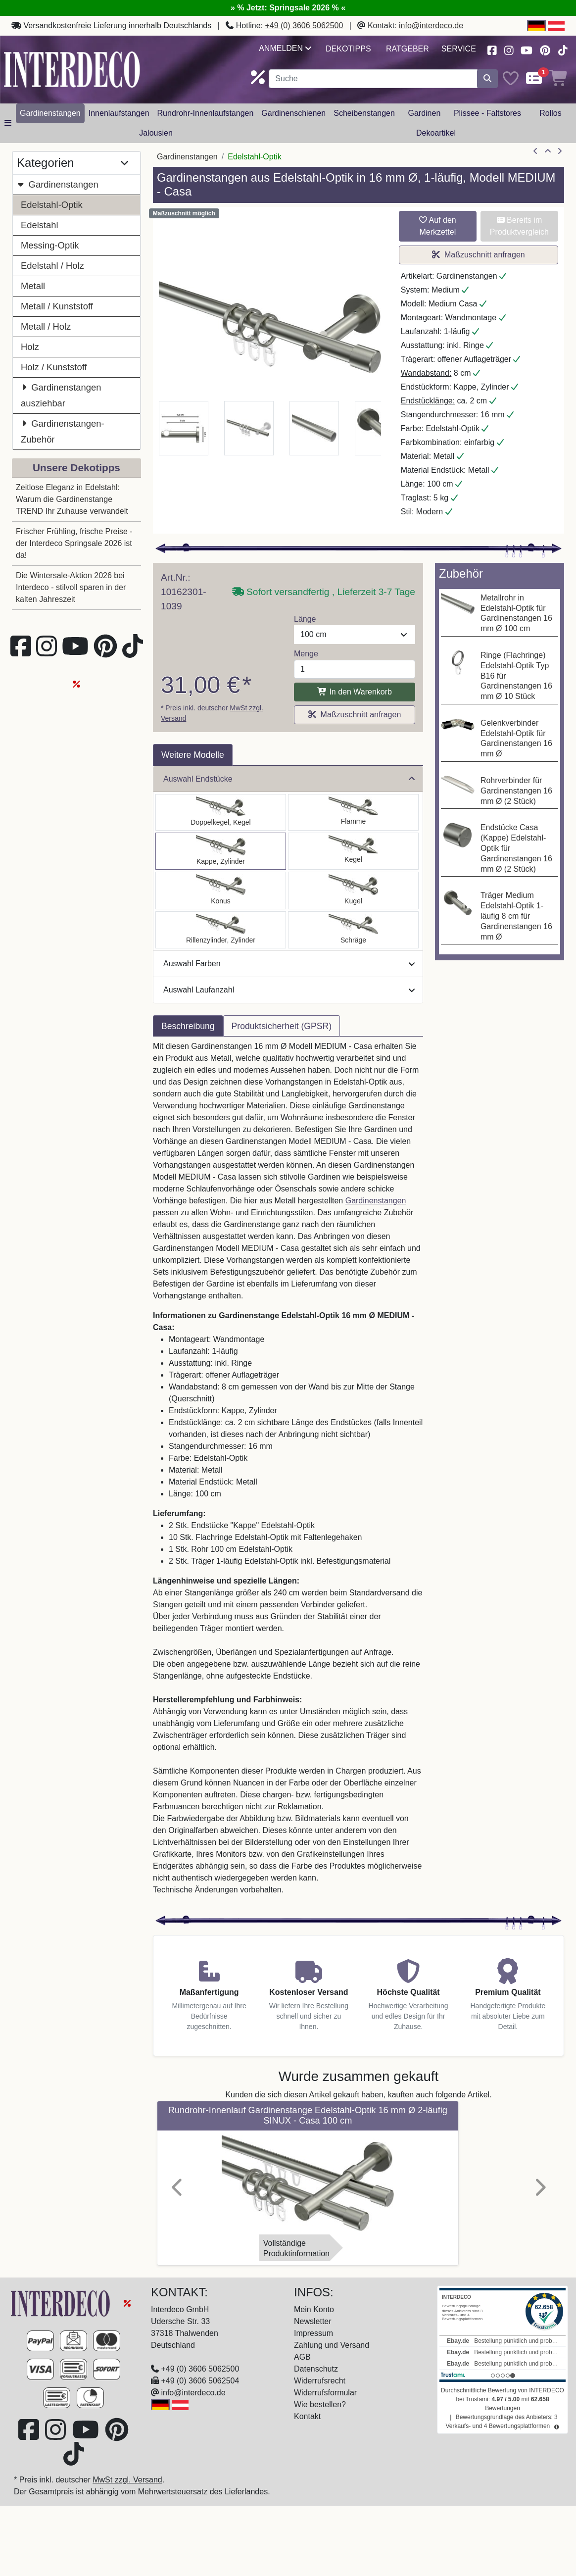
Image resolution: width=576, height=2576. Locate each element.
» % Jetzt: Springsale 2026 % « (288, 7)
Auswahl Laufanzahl (289, 989)
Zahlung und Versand (331, 2345)
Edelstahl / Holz (52, 265)
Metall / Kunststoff (57, 306)
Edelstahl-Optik (52, 204)
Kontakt (307, 2416)
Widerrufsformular (325, 2392)
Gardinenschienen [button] (293, 113)
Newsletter (313, 2321)
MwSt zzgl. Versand (127, 2480)
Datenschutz (316, 2369)
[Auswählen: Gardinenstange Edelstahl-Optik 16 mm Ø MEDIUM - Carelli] (220, 890)
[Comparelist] (534, 79)
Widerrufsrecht (319, 2381)
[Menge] (354, 669)
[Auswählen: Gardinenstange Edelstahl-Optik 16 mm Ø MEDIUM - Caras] (220, 929)
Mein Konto (314, 2309)
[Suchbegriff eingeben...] (373, 78)
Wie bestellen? (320, 2404)
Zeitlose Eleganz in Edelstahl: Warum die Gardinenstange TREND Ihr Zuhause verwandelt (72, 499)
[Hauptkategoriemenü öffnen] (8, 123)
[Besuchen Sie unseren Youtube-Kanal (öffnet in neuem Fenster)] (527, 49)
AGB (302, 2357)
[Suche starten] (487, 78)
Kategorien (72, 163)
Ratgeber (407, 49)
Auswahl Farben (289, 963)
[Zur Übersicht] (547, 151)
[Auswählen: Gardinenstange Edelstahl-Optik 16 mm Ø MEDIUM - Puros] (353, 890)
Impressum (313, 2333)
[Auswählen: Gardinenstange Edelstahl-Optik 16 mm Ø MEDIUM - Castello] (220, 812)
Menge (306, 653)
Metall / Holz (46, 326)
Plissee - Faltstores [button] (487, 113)
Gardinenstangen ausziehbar (61, 394)
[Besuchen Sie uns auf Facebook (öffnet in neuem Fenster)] (491, 49)
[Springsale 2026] (127, 2302)
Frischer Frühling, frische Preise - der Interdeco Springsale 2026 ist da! (74, 543)
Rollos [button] (550, 113)
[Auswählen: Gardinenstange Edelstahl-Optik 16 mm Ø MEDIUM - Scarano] (353, 851)
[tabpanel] (288, 1474)
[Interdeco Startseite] (72, 69)
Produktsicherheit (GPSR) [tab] (282, 1026)
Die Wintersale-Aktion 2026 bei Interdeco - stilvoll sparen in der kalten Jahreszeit (71, 587)
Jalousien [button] (156, 133)
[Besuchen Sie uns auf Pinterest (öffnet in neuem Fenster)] (545, 49)
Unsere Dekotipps (76, 467)
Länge (305, 619)
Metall (33, 286)
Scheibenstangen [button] (364, 113)
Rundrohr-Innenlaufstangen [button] (205, 113)
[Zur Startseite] (61, 2302)
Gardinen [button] (424, 113)
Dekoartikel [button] (436, 133)
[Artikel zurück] (535, 151)
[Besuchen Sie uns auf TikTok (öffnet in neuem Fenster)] (562, 49)
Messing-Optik (50, 245)
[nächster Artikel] (559, 151)
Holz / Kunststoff (54, 367)
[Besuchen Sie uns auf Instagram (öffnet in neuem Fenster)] (508, 49)
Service (458, 49)
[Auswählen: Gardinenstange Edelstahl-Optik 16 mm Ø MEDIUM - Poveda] (353, 812)
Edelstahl (39, 225)
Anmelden (285, 48)
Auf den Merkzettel (437, 226)
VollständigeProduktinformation (296, 2248)
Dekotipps (348, 49)
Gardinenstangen (57, 184)
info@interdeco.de (431, 25)
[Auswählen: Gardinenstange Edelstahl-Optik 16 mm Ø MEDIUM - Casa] (220, 851)
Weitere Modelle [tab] (192, 755)
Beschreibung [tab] (188, 1026)
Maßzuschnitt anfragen (478, 254)
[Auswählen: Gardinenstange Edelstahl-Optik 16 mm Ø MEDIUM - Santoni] (353, 929)
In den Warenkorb (354, 692)
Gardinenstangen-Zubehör (62, 430)
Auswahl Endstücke (289, 779)
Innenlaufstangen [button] (119, 113)
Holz (30, 347)
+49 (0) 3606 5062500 (304, 25)
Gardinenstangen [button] (50, 113)
